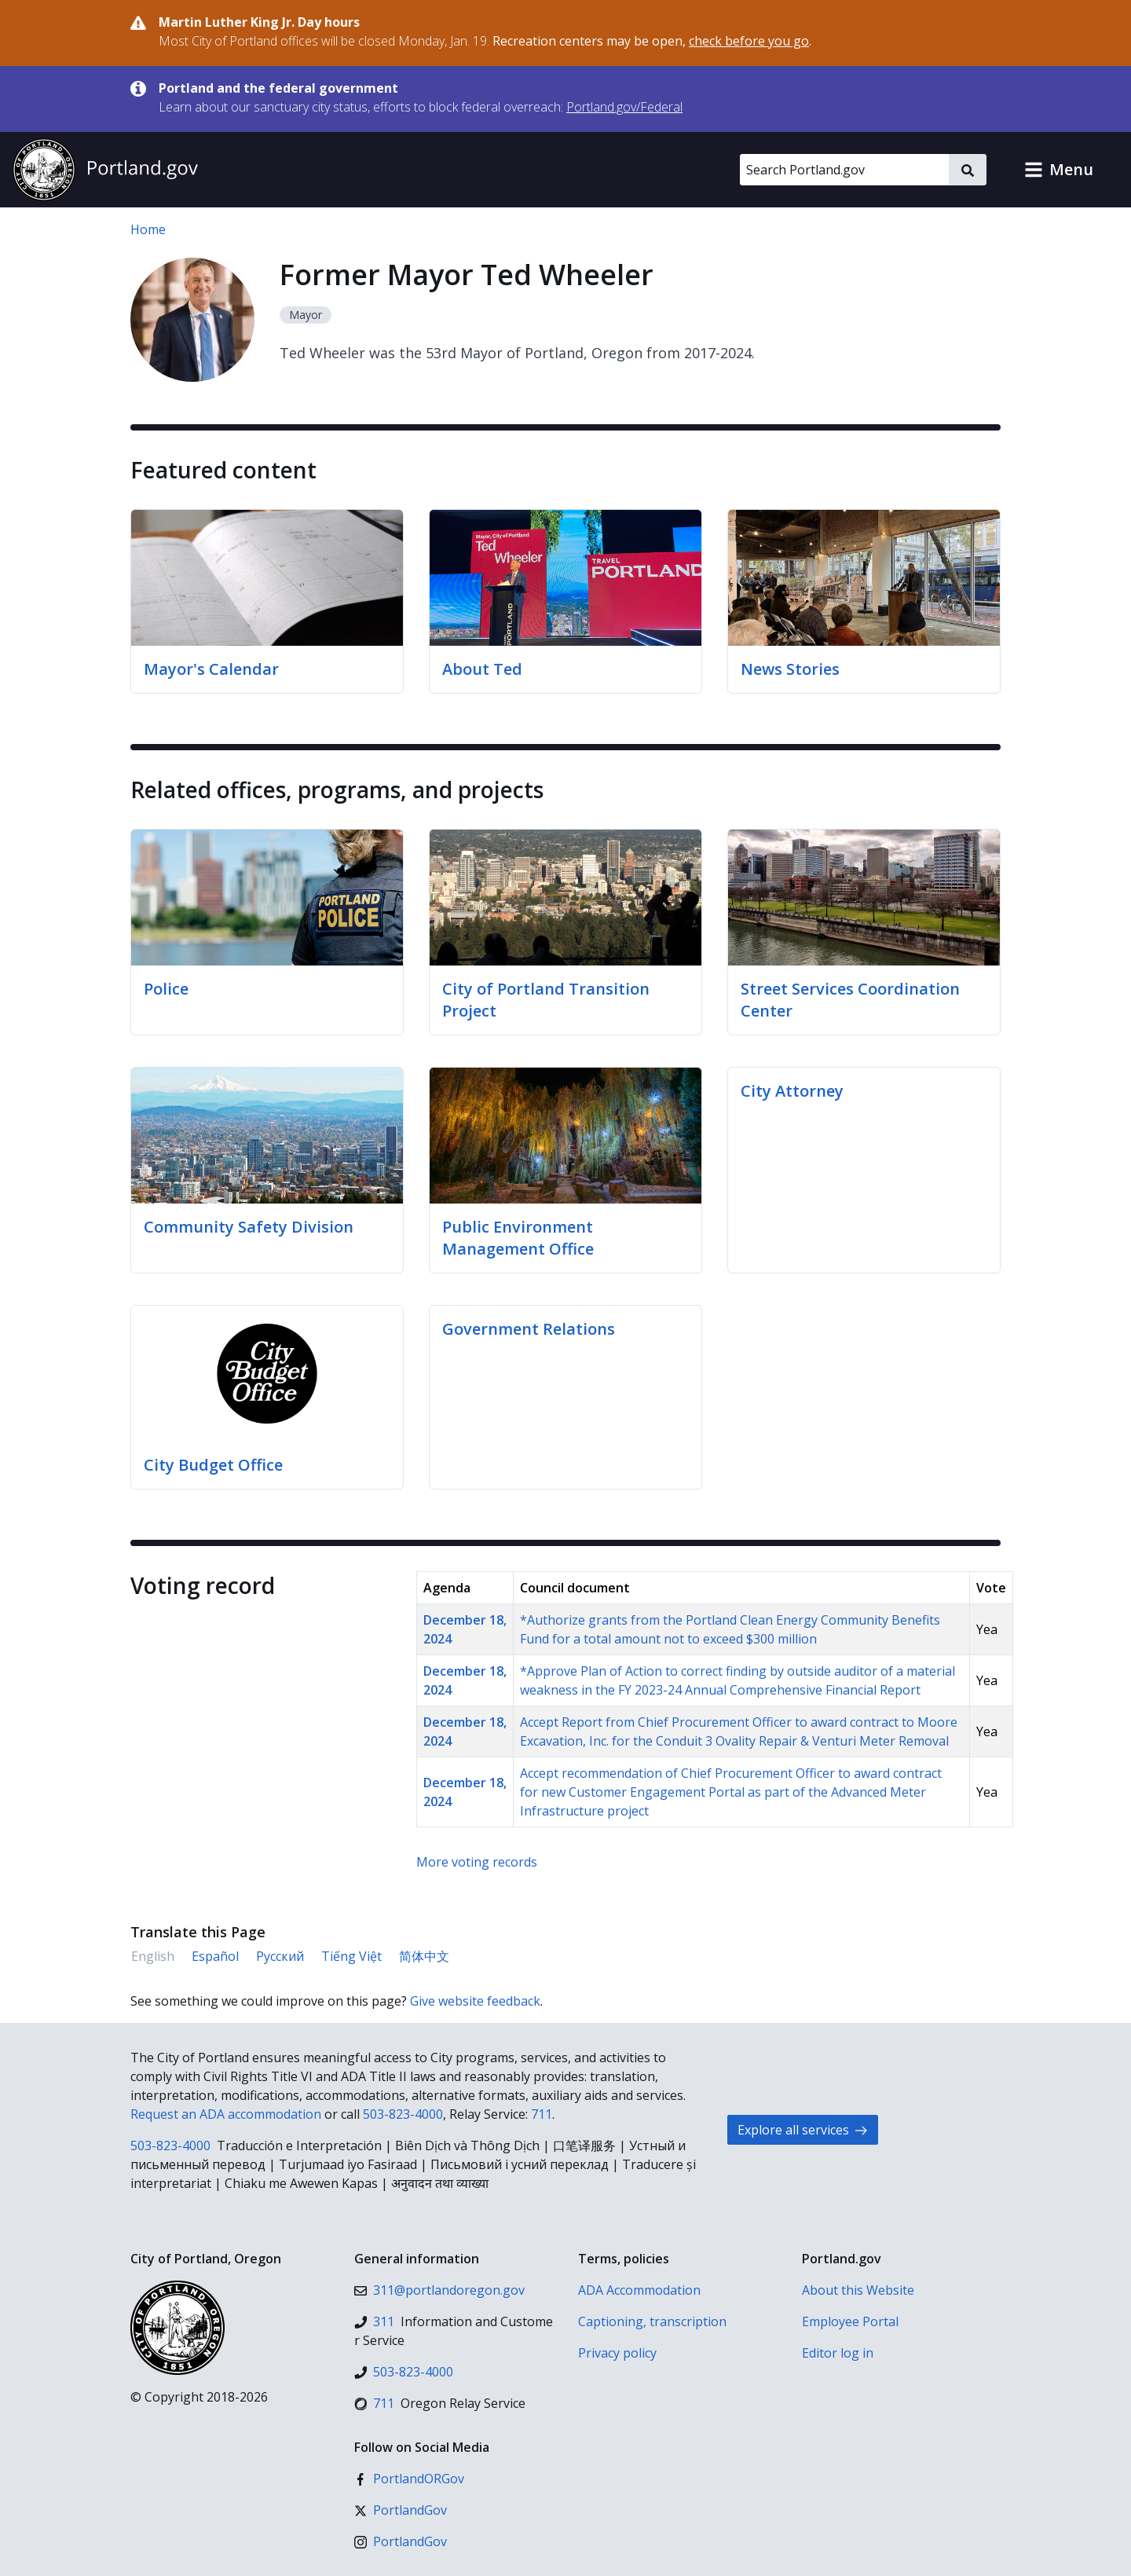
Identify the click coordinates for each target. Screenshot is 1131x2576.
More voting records (476, 1862)
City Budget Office (213, 1464)
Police (166, 988)
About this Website (858, 2290)
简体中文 (424, 1956)
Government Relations (528, 1328)
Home (148, 229)
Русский (280, 1956)
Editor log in (837, 2353)
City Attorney (792, 1090)
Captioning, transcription (652, 2321)
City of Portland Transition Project (546, 999)
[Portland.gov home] (105, 169)
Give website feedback (475, 2001)
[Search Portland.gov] (844, 169)
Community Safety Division (248, 1226)
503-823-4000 (403, 2114)
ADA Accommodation (639, 2290)
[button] (1058, 170)
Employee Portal (850, 2321)
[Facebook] (409, 2478)
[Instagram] (400, 2541)
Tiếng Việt (351, 1956)
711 (541, 2114)
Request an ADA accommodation (225, 2114)
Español (215, 1956)
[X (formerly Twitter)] (400, 2510)
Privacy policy (617, 2353)
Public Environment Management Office (518, 1237)
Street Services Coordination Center (850, 999)
